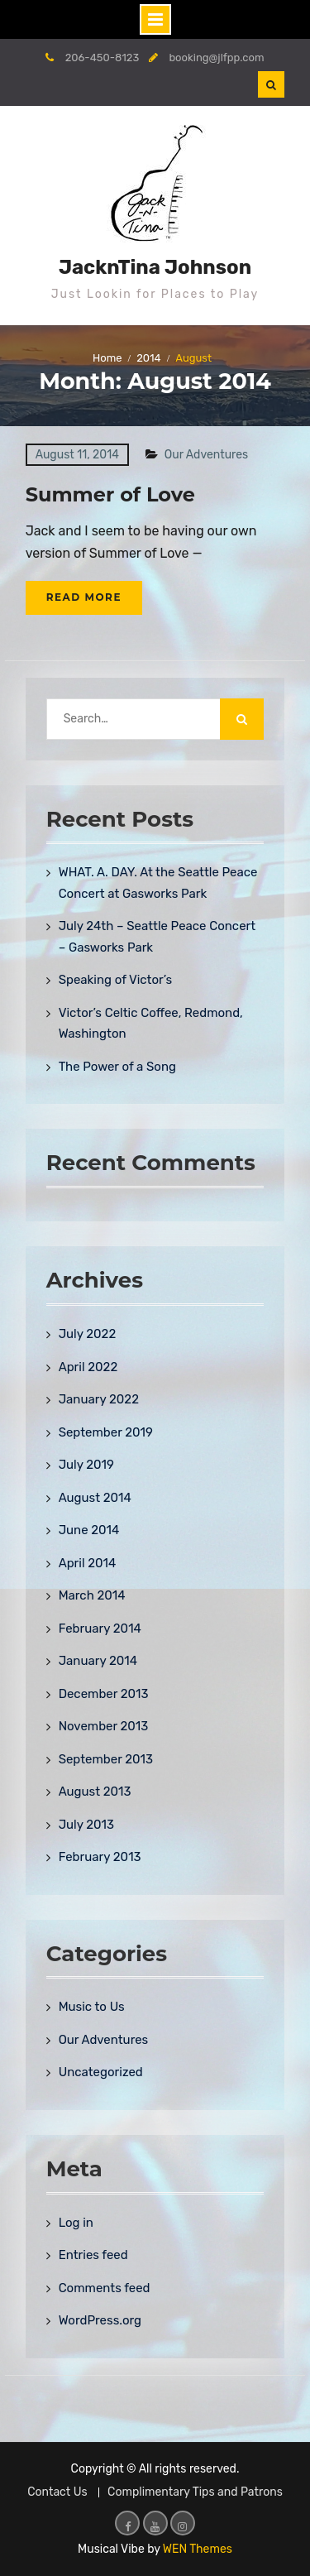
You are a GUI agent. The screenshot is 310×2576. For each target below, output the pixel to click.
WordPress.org (100, 2320)
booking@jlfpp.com (216, 57)
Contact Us (57, 2492)
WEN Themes (197, 2549)
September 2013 (106, 1759)
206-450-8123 (102, 57)
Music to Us (92, 2006)
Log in (76, 2222)
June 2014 (89, 1530)
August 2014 (95, 1497)
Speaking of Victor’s (116, 979)
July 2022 (88, 1333)
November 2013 (104, 1726)
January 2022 (99, 1399)
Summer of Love (110, 494)
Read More (84, 597)
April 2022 (88, 1367)
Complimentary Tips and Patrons (195, 2492)
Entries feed (93, 2254)
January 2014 (98, 1660)
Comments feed (104, 2288)
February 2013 (100, 1856)
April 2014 (88, 1563)
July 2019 (86, 1464)
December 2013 (104, 1693)
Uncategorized (101, 2072)
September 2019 (106, 1432)
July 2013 (86, 1824)
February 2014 (100, 1628)
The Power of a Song (117, 1066)
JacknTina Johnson (155, 267)
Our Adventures (206, 455)
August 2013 (95, 1791)
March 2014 (92, 1595)
